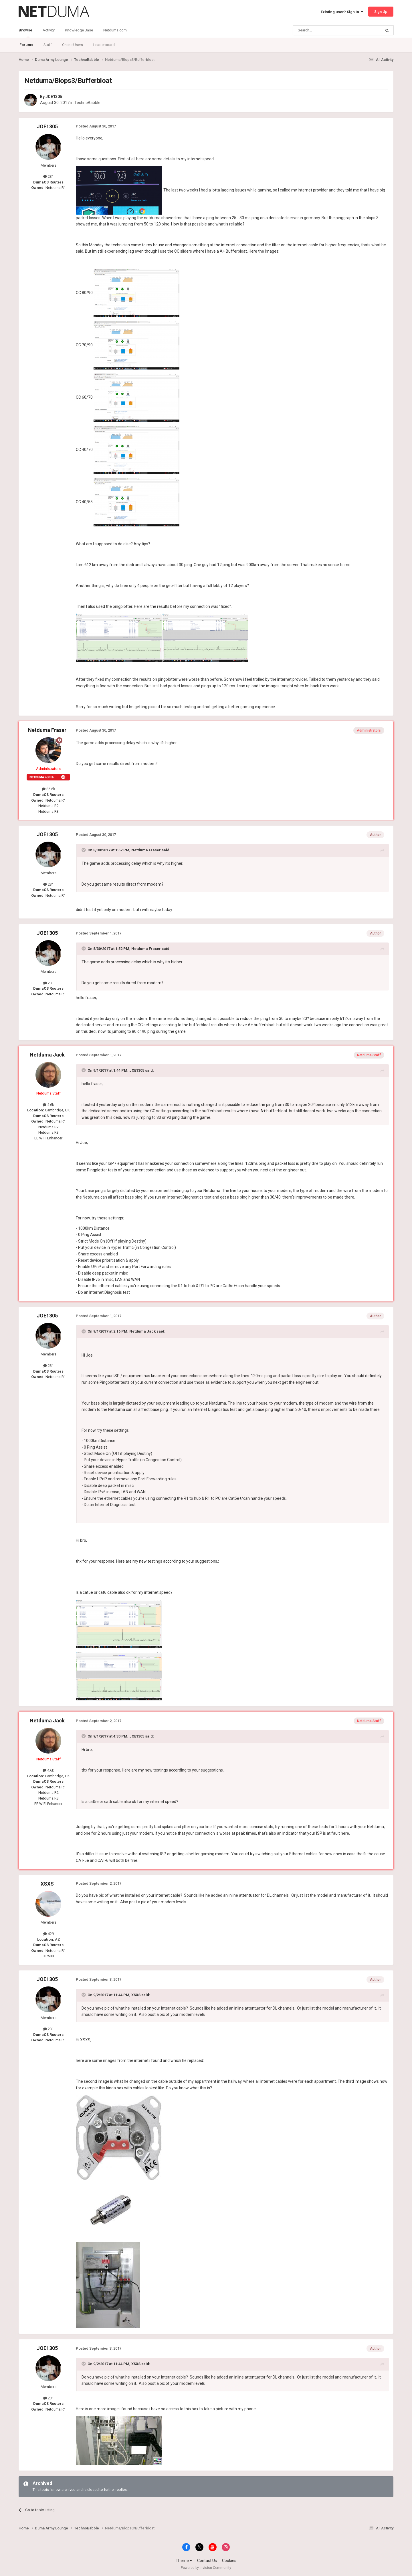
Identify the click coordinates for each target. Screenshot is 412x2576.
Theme (184, 2560)
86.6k (48, 789)
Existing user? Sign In (342, 12)
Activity (49, 30)
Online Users (72, 45)
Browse (25, 33)
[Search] (323, 30)
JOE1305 (53, 96)
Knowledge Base (79, 30)
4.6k (48, 1105)
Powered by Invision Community (206, 2568)
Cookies (229, 2560)
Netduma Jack (47, 1055)
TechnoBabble (87, 102)
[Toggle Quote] (84, 850)
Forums (26, 45)
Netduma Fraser (47, 730)
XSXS (47, 1884)
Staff (47, 45)
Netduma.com (115, 30)
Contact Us (207, 2560)
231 (48, 176)
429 (48, 1934)
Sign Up (380, 11)
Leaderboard (104, 45)
